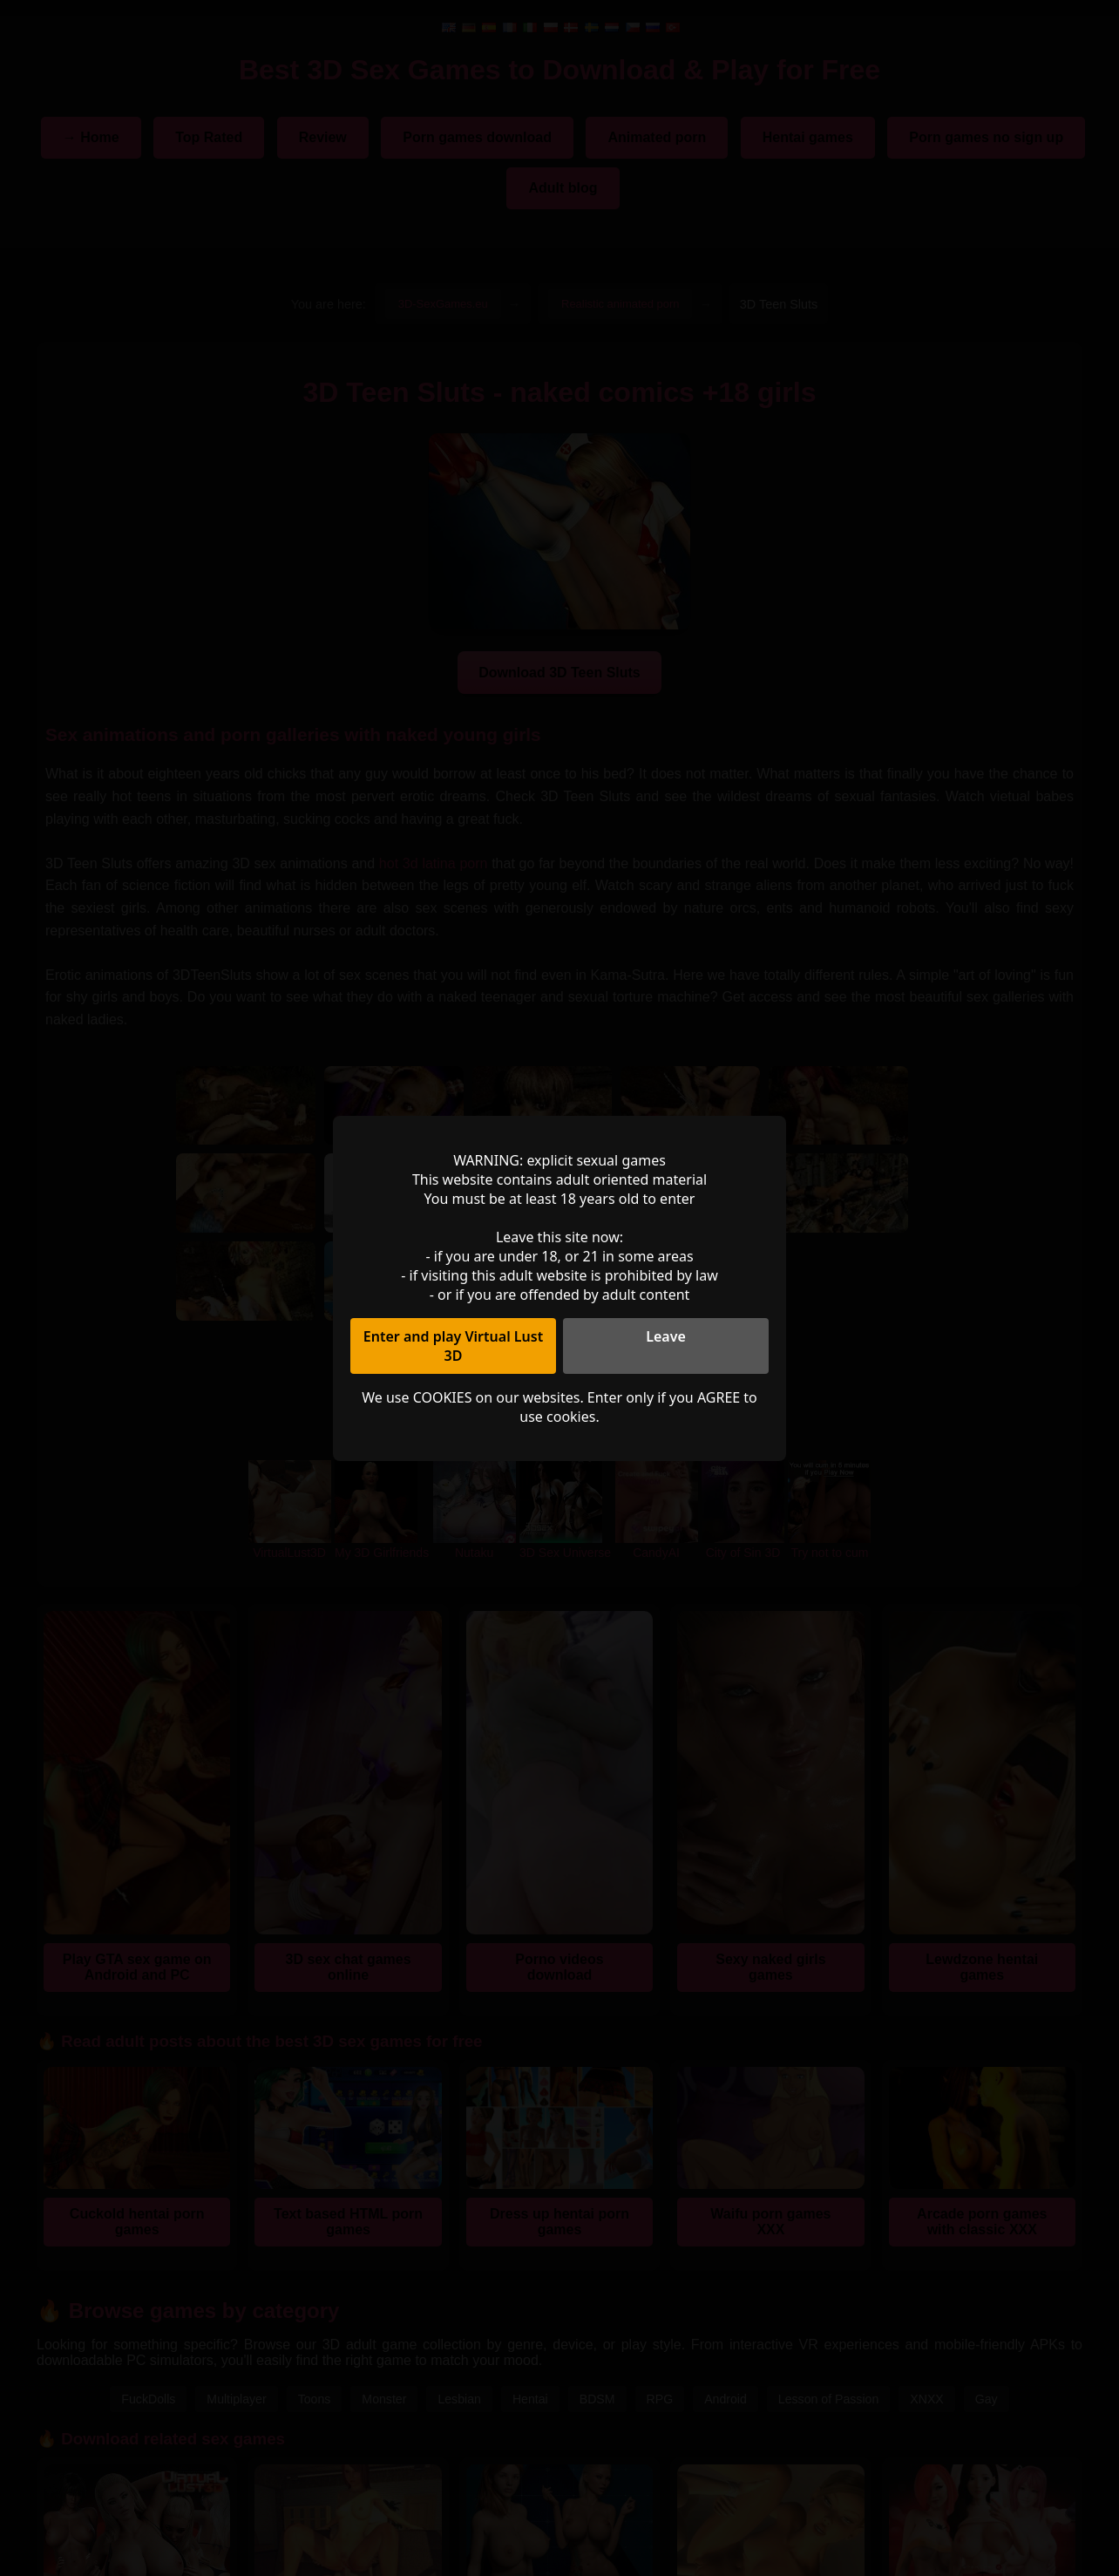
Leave (666, 1336)
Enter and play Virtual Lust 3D (453, 1346)
